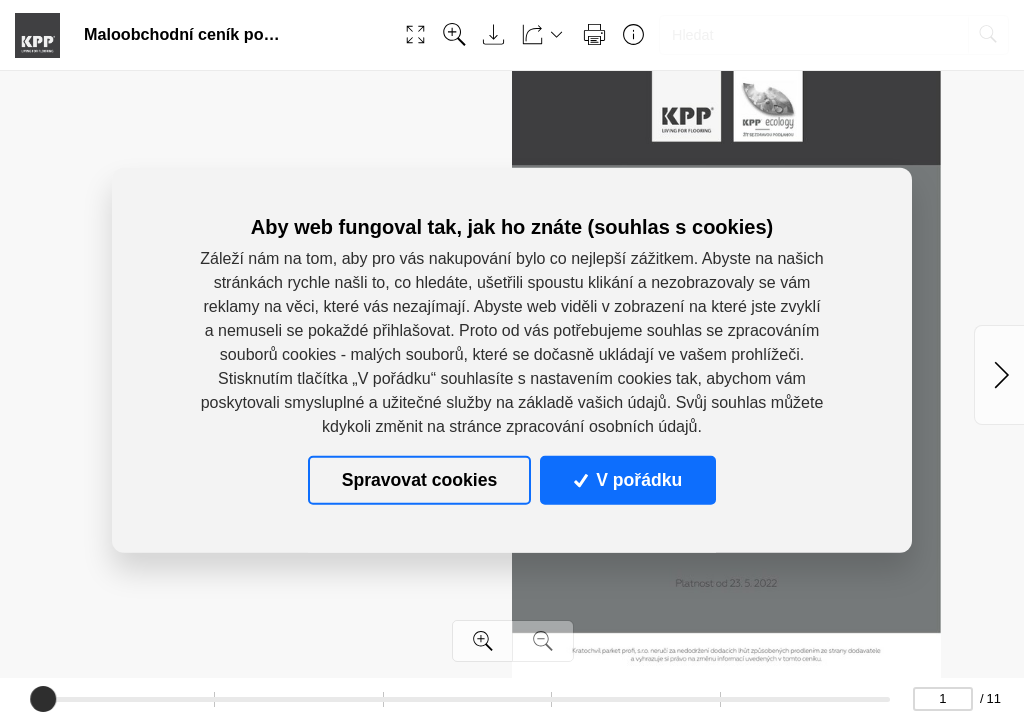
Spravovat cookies (419, 480)
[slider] (44, 699)
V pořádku (628, 480)
